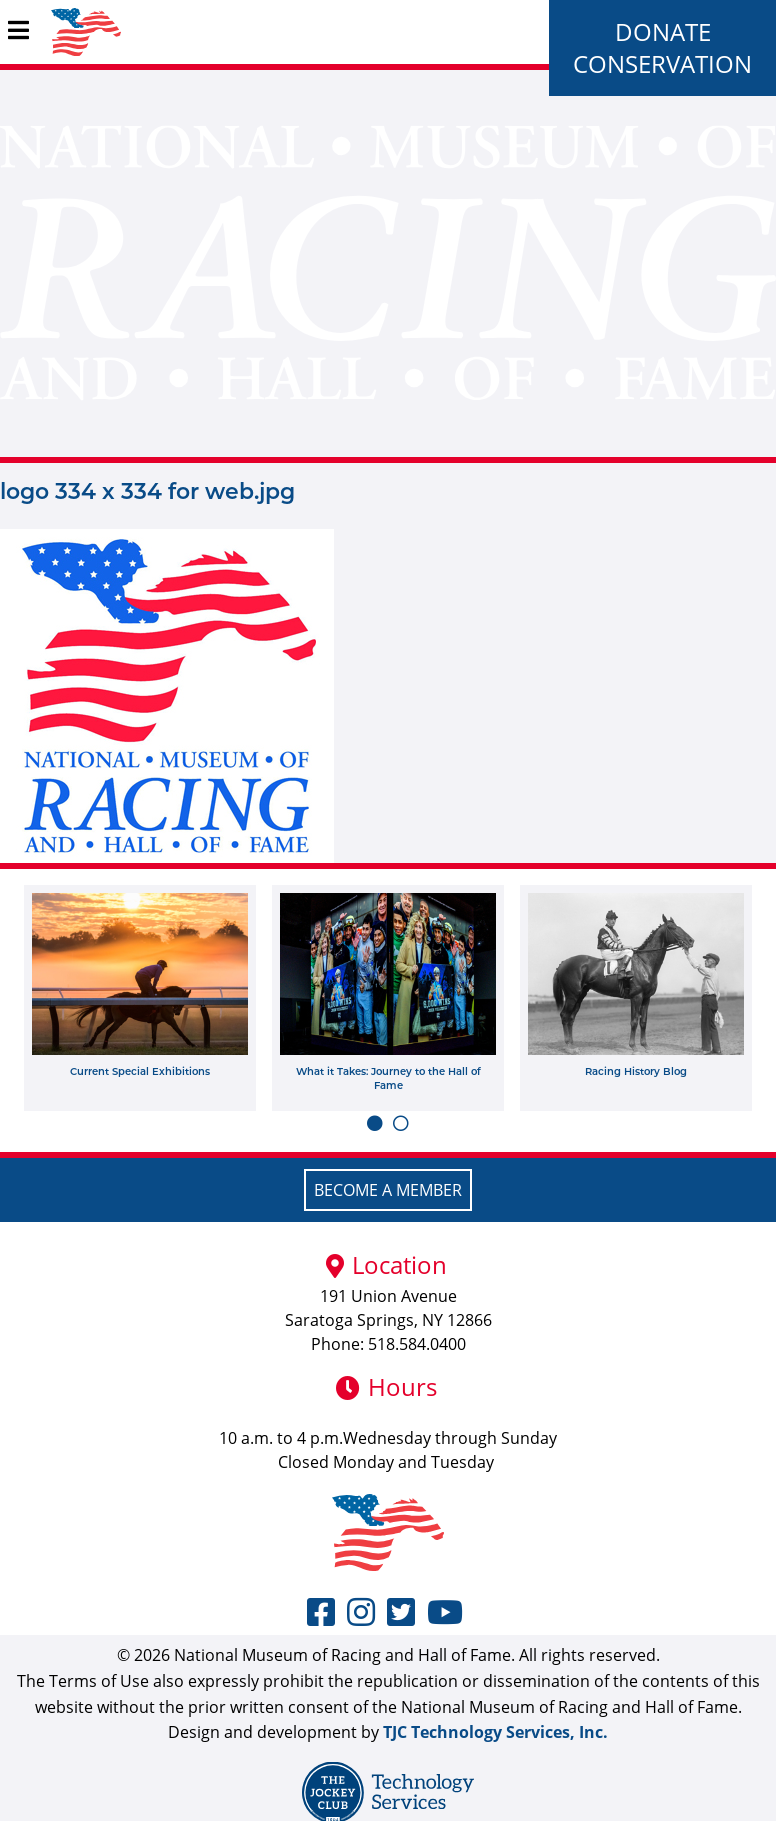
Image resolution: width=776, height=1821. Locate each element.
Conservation (662, 63)
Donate (663, 31)
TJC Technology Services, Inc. (495, 1732)
